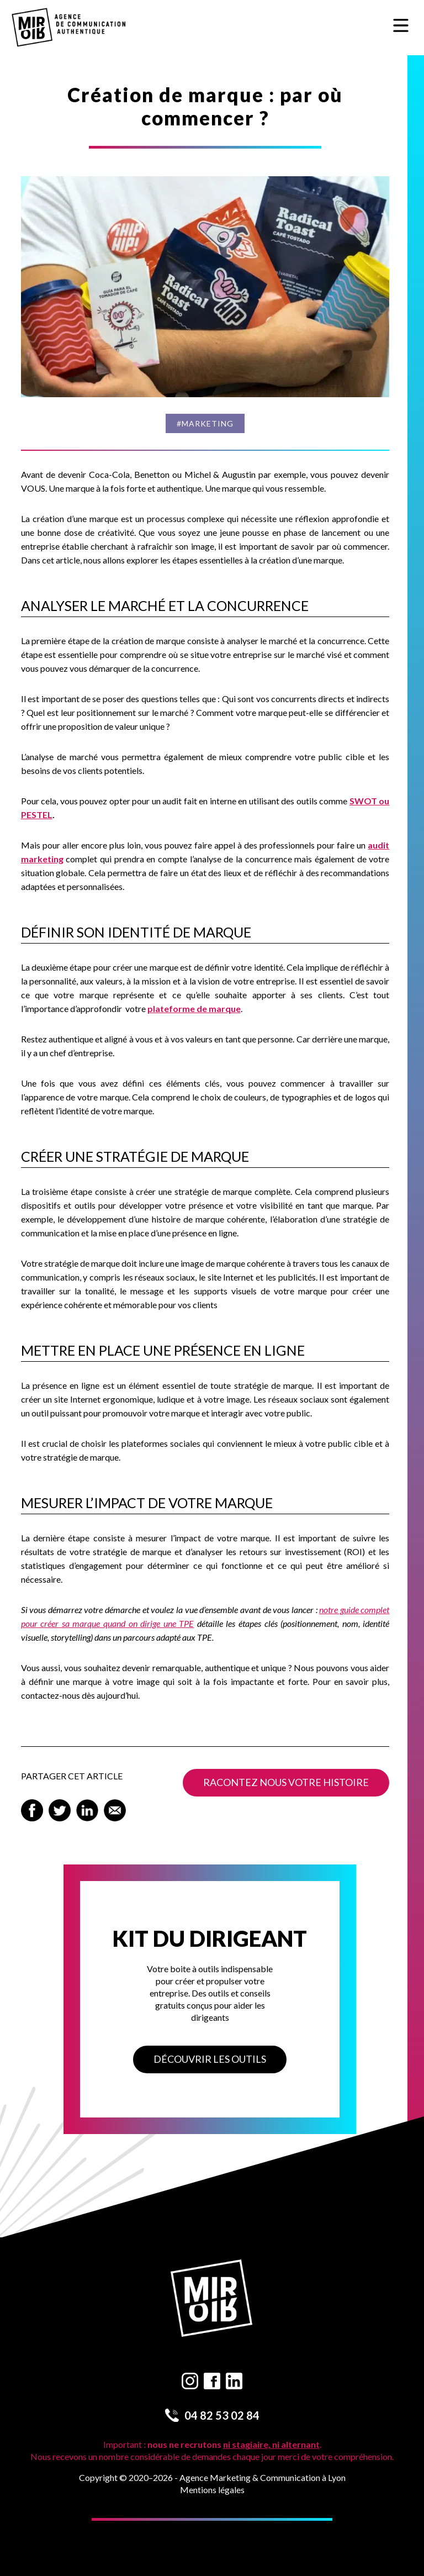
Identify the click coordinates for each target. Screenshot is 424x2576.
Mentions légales (212, 2489)
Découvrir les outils (209, 2059)
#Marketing (205, 423)
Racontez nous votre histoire (286, 1782)
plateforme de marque (194, 1008)
